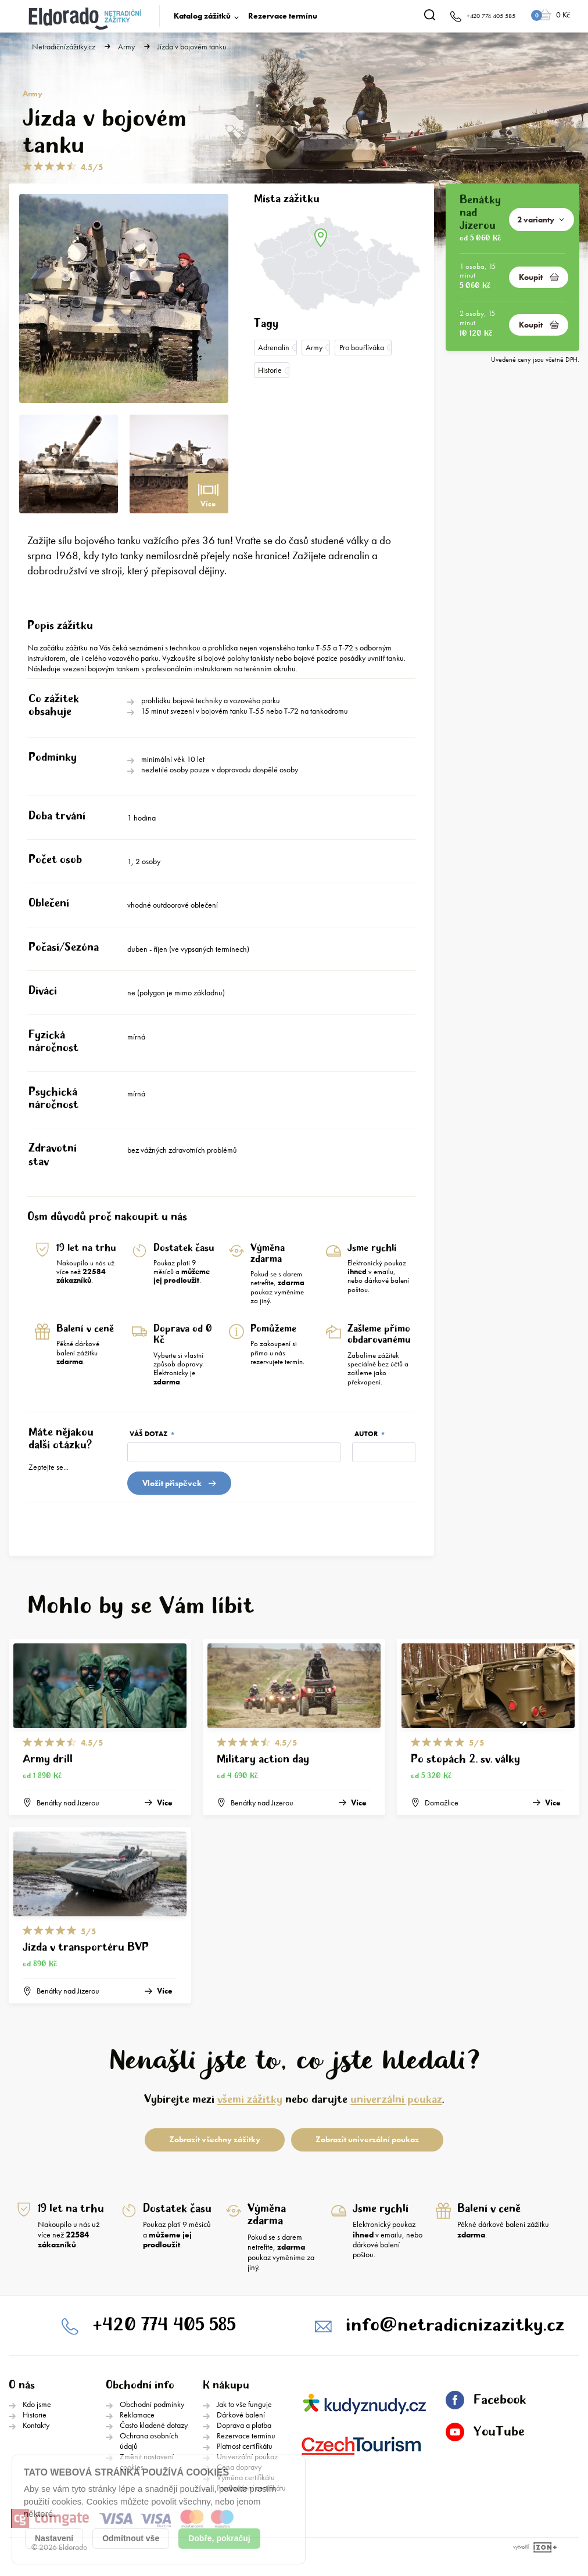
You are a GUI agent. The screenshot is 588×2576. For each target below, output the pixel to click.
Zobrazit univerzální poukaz (367, 2139)
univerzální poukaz (396, 2099)
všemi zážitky (249, 2099)
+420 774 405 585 (163, 2325)
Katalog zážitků (202, 15)
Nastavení (54, 2538)
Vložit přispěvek (179, 1483)
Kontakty (36, 2425)
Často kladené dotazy (154, 2425)
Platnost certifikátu (245, 2446)
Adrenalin (273, 347)
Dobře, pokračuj (219, 2538)
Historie (270, 370)
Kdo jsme (37, 2404)
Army (126, 47)
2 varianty (540, 219)
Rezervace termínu (282, 15)
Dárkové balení (241, 2414)
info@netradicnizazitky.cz (455, 2325)
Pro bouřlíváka (361, 347)
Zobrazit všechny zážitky (214, 2139)
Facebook (486, 2400)
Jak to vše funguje (244, 2404)
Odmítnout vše (130, 2538)
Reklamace (137, 2414)
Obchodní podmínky (152, 2404)
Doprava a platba (244, 2425)
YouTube (485, 2432)
